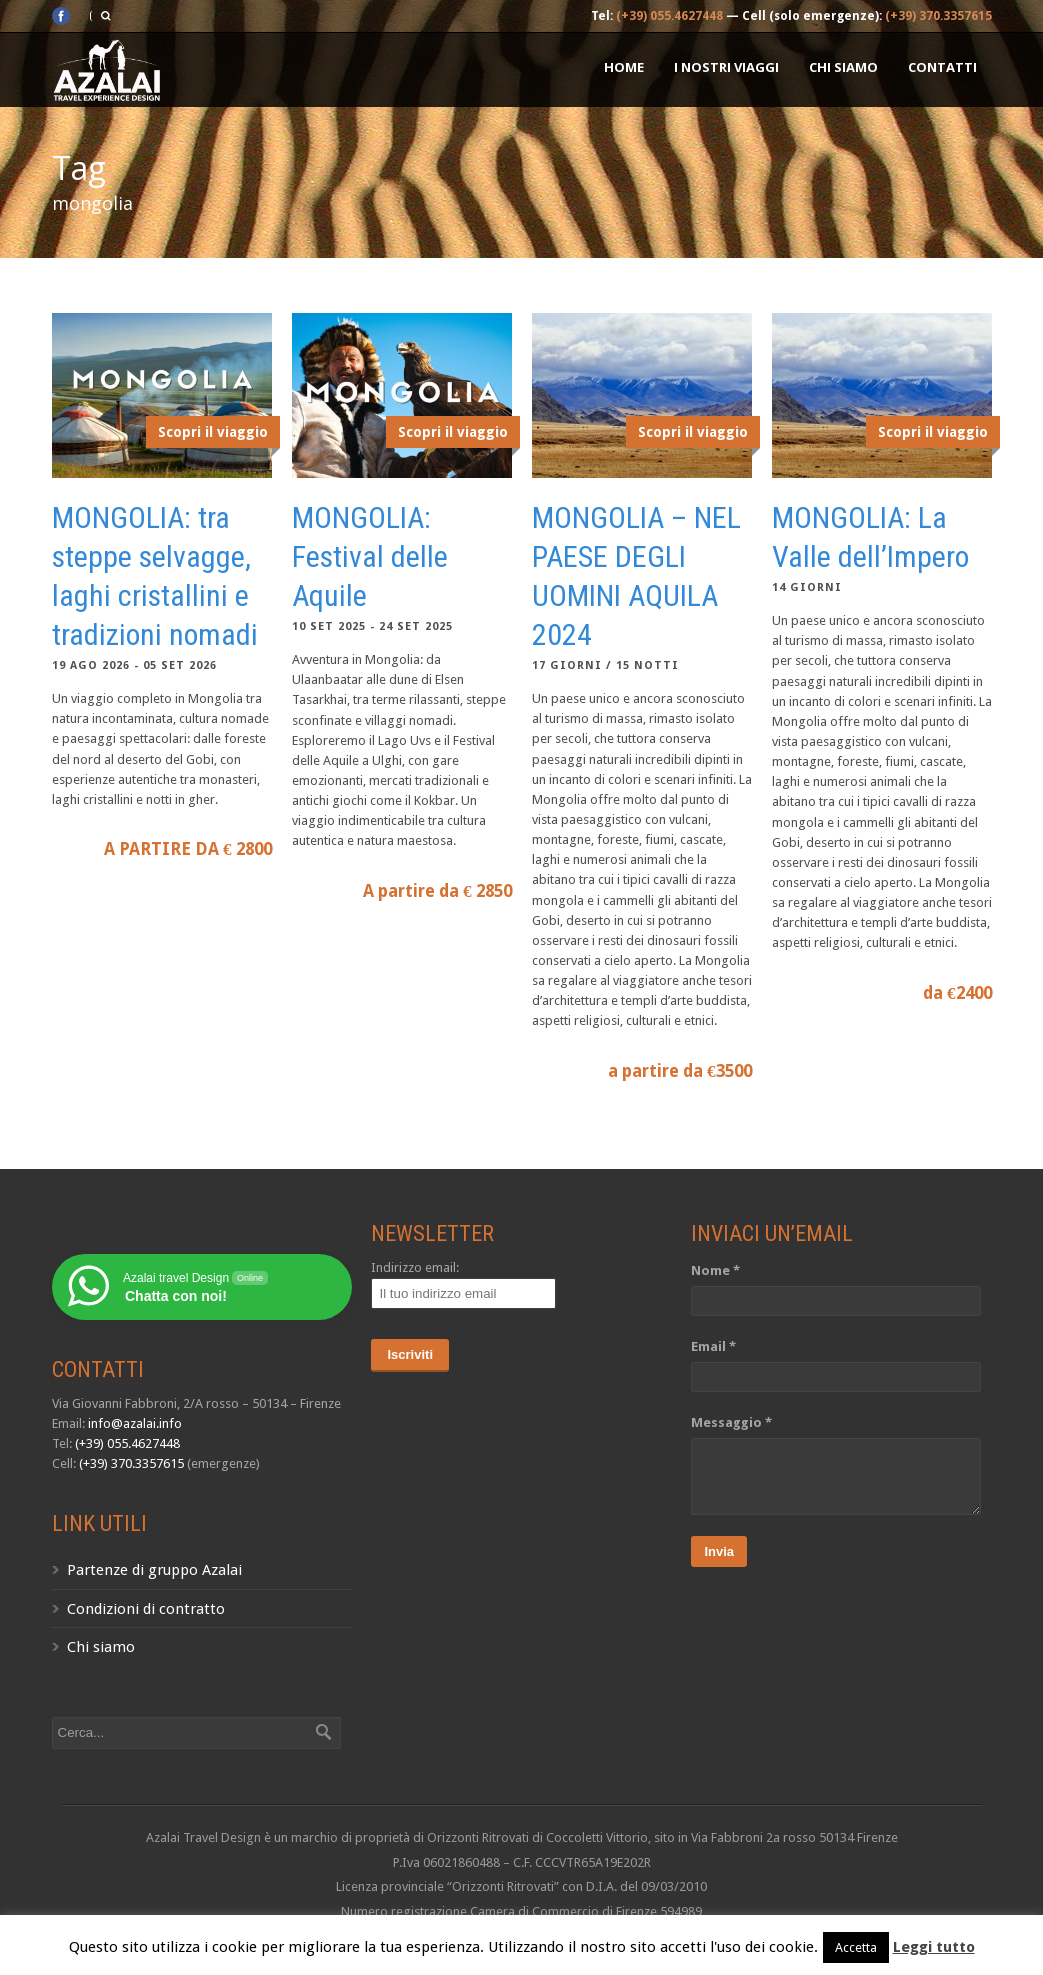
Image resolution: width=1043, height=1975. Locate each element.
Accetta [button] (856, 1947)
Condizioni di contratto (146, 1609)
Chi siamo (843, 67)
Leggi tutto (934, 1947)
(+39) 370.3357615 (938, 16)
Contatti (942, 67)
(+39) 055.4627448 (669, 16)
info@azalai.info (135, 1423)
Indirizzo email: (415, 1267)
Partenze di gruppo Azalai (154, 1570)
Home (624, 67)
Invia (719, 1551)
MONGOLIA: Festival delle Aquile (370, 556)
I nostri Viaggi (726, 67)
